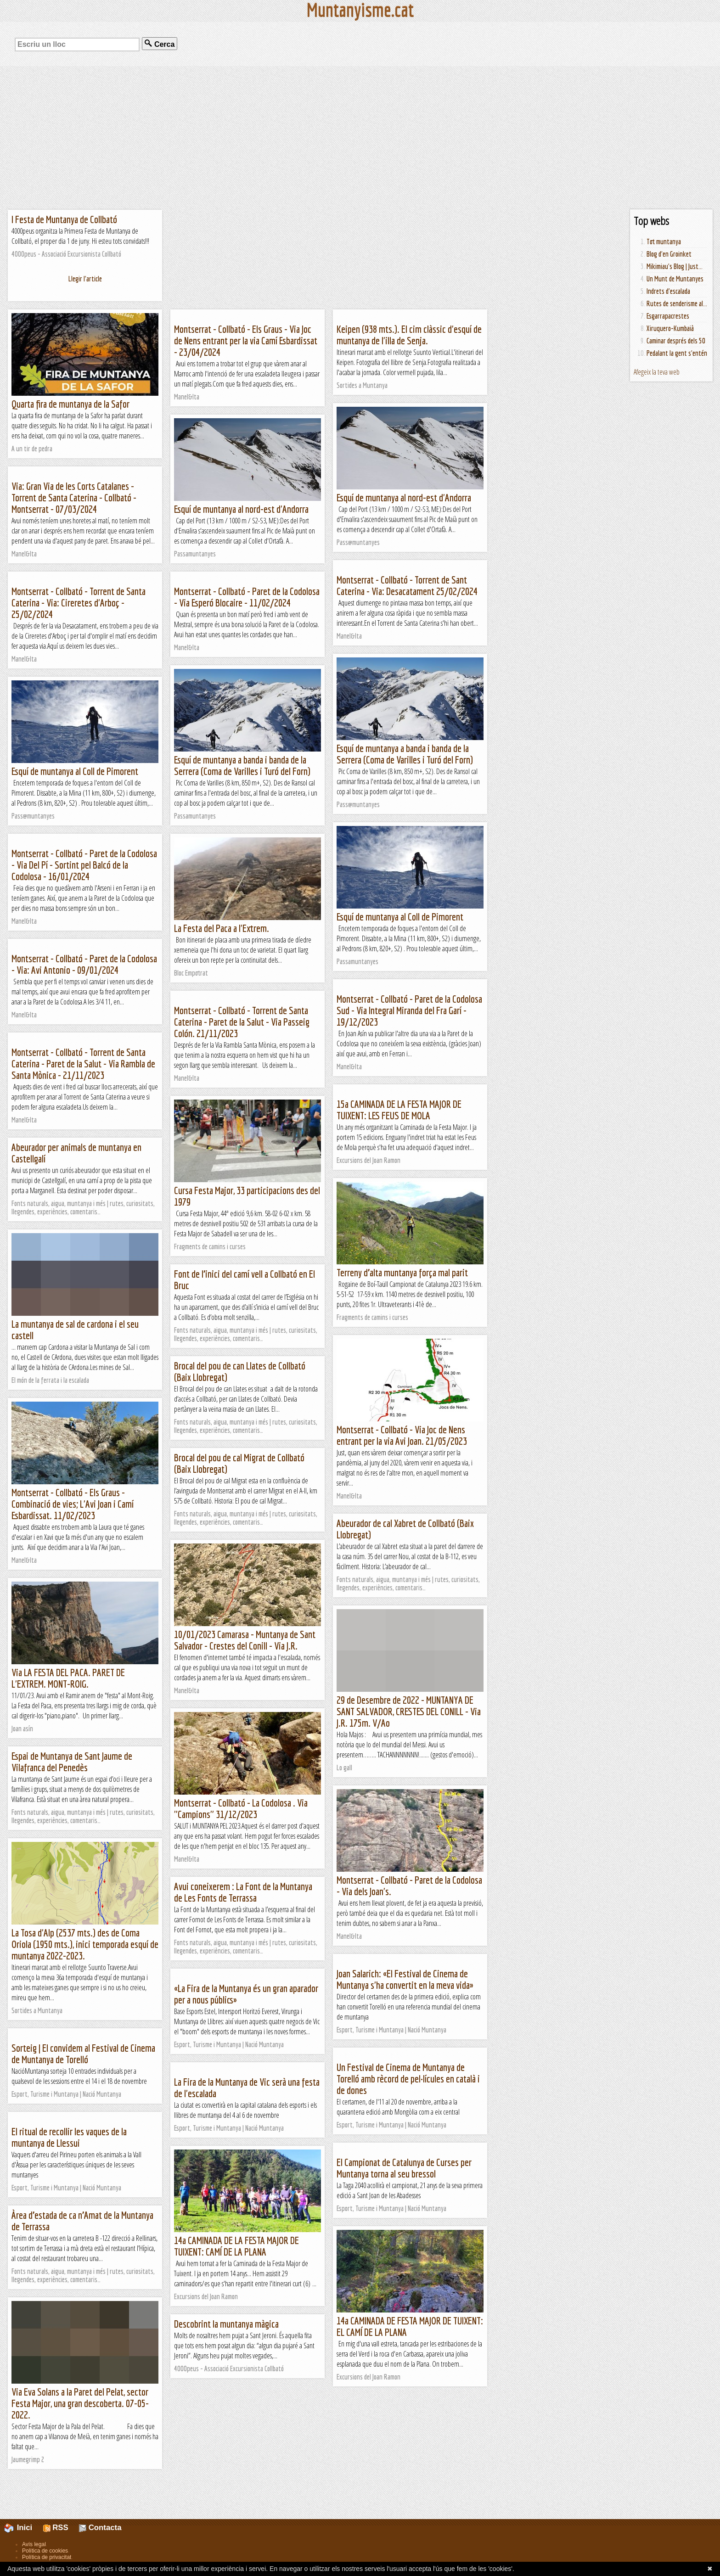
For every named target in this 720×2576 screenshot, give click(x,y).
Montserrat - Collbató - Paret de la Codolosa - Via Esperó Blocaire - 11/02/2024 (247, 596)
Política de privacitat (46, 2557)
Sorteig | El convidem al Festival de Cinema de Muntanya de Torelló (83, 2053)
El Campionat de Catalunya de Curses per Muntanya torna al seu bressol (404, 2167)
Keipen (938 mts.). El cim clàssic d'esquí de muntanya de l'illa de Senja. (409, 334)
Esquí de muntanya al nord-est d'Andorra (404, 497)
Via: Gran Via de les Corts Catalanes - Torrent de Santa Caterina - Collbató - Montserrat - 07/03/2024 (73, 497)
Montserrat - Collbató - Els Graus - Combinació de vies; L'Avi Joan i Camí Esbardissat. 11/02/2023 (72, 1504)
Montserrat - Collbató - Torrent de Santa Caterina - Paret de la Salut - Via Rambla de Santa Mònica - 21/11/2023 (83, 1063)
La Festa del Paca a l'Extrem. (221, 928)
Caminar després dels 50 (676, 341)
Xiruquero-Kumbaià (670, 328)
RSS (55, 2527)
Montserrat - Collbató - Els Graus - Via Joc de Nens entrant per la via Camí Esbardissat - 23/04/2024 (245, 340)
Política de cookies (45, 2551)
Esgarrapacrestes (668, 316)
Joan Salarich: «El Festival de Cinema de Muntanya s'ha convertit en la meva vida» (405, 1979)
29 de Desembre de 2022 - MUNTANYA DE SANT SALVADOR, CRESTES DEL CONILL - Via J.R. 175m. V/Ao (409, 1711)
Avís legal (34, 2544)
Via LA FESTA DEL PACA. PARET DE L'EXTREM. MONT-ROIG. (68, 1678)
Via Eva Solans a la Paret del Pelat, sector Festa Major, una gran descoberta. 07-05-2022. (80, 2403)
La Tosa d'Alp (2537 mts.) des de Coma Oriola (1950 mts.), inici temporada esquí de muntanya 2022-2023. (84, 1944)
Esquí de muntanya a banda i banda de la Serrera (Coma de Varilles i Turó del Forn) (405, 753)
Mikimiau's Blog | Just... (675, 266)
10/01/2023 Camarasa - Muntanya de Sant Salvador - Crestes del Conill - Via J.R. (244, 1639)
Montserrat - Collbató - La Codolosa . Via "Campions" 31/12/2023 (241, 1808)
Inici (23, 2527)
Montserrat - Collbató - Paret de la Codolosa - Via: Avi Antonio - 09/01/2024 (84, 964)
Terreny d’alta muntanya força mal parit (402, 1272)
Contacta (100, 2527)
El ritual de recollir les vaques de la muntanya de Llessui (69, 2137)
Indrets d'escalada (668, 291)
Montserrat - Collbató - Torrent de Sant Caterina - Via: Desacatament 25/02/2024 (407, 585)
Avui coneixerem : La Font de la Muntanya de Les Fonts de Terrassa (243, 1891)
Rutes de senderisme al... (677, 303)
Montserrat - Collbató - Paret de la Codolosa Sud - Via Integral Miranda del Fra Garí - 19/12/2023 (409, 1010)
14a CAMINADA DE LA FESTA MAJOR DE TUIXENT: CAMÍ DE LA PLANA (236, 2245)
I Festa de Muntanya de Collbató (64, 219)
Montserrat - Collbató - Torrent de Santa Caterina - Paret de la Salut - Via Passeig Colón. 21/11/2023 (241, 1022)
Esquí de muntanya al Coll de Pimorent (74, 771)
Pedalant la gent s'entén (677, 353)
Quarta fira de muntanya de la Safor (70, 404)
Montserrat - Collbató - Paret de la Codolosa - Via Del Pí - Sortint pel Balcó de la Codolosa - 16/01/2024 (84, 864)
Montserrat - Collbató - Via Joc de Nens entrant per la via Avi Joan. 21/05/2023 (402, 1435)
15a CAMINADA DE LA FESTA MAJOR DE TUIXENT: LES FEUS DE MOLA (399, 1109)
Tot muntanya (664, 241)
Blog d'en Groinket (669, 254)
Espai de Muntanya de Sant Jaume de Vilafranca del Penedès (71, 1761)
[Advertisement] (360, 137)
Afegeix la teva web (657, 372)
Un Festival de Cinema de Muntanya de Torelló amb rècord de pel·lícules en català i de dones (408, 2078)
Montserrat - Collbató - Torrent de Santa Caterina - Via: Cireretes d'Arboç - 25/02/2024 (78, 602)
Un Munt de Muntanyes (675, 279)
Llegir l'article (85, 279)
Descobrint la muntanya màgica (226, 2323)
